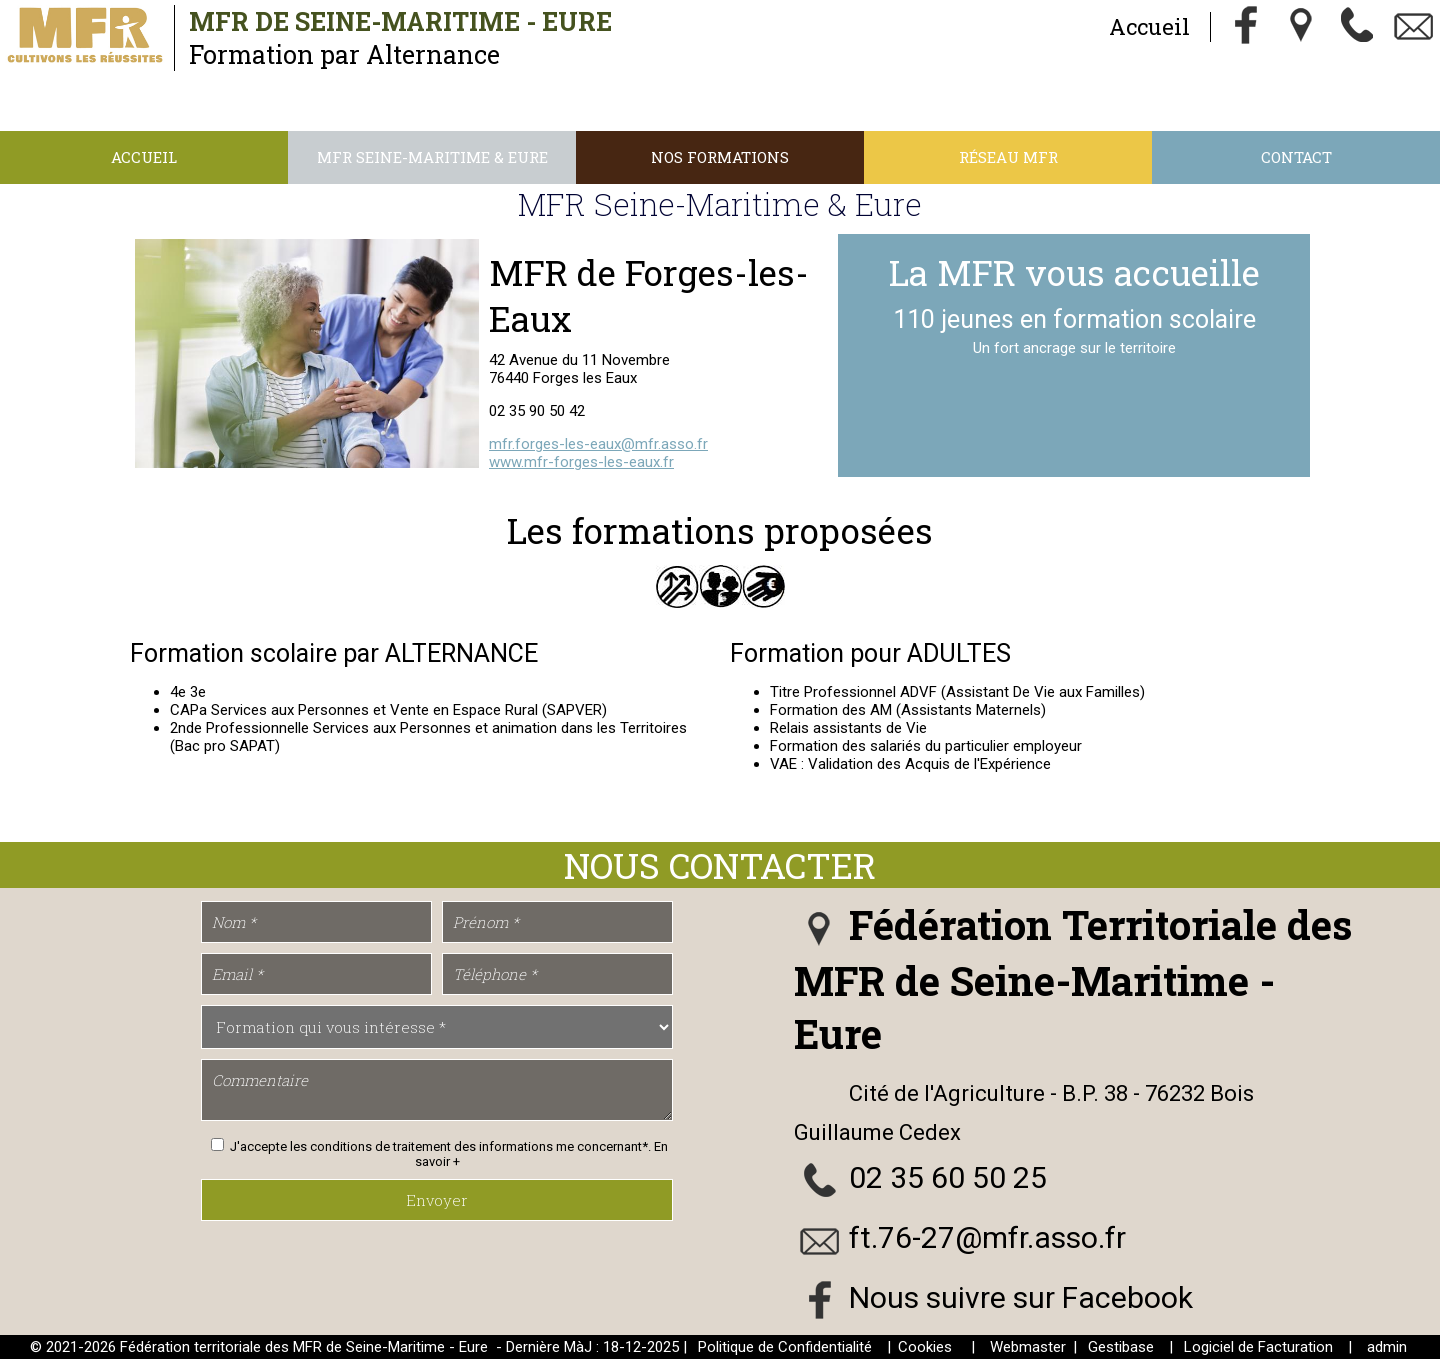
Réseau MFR (1008, 157)
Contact (1296, 157)
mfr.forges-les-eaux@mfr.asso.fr (598, 444)
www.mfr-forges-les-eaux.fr (581, 462)
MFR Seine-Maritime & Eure (432, 157)
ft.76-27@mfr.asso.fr (987, 1237)
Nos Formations (720, 157)
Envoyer (437, 1200)
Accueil (1149, 26)
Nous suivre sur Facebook (1021, 1297)
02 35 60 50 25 (948, 1177)
